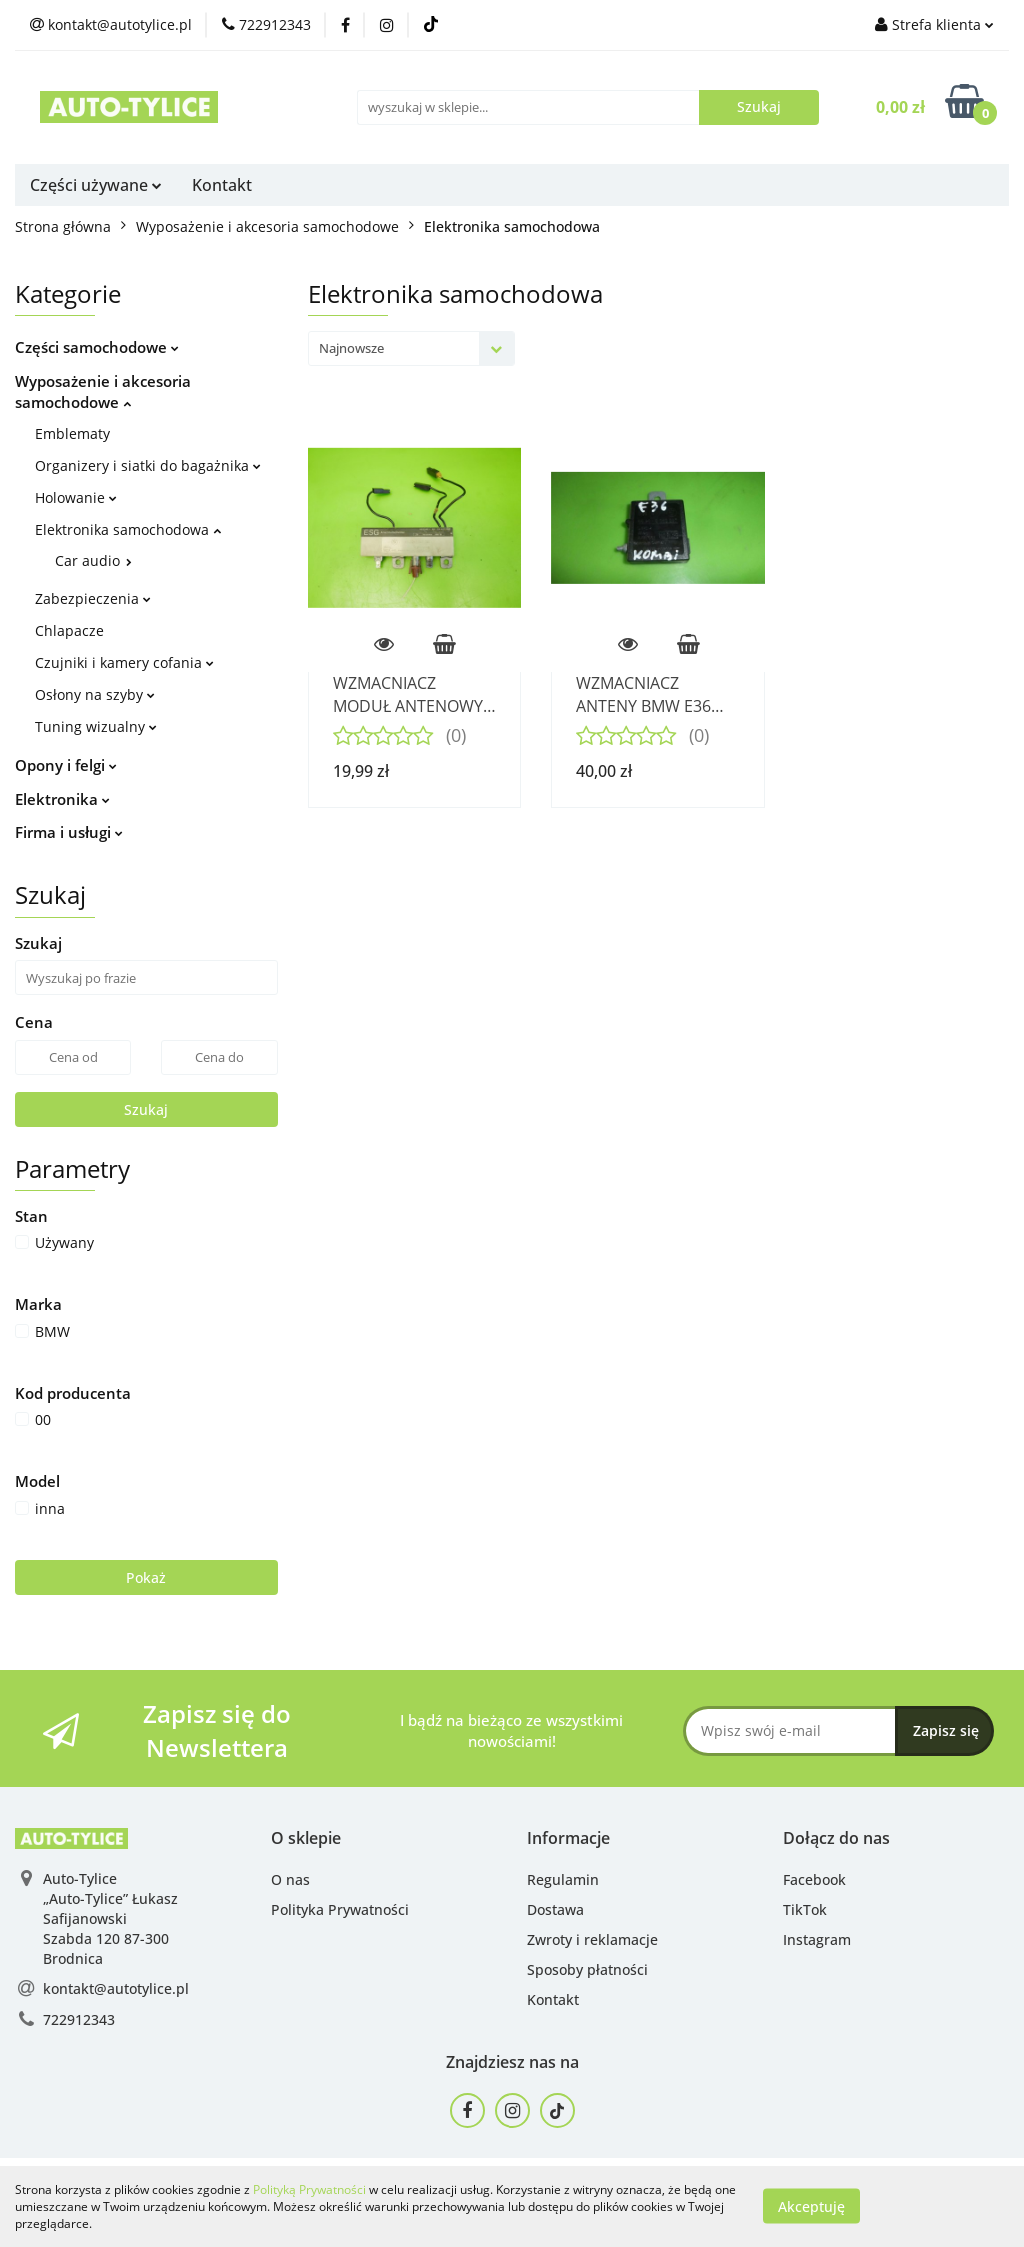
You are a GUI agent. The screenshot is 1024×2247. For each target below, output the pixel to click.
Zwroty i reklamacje (592, 1939)
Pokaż (146, 1577)
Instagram (817, 1939)
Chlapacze (69, 630)
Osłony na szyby (95, 694)
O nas (290, 1879)
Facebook (814, 1879)
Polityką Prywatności (309, 2189)
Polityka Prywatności (340, 1909)
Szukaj (146, 1109)
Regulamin (563, 1879)
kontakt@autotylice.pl (116, 1988)
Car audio (93, 560)
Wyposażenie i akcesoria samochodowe (103, 391)
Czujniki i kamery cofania (124, 662)
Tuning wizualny (96, 726)
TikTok (805, 1909)
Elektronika (62, 799)
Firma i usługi (69, 832)
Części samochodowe (97, 347)
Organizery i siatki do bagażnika (148, 465)
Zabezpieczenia (93, 598)
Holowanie (76, 497)
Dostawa (555, 1909)
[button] (306, 1838)
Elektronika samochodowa (128, 529)
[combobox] (411, 348)
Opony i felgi (66, 765)
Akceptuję (811, 2206)
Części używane (96, 185)
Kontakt (222, 185)
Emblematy (72, 433)
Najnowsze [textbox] (351, 348)
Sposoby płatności (587, 1969)
